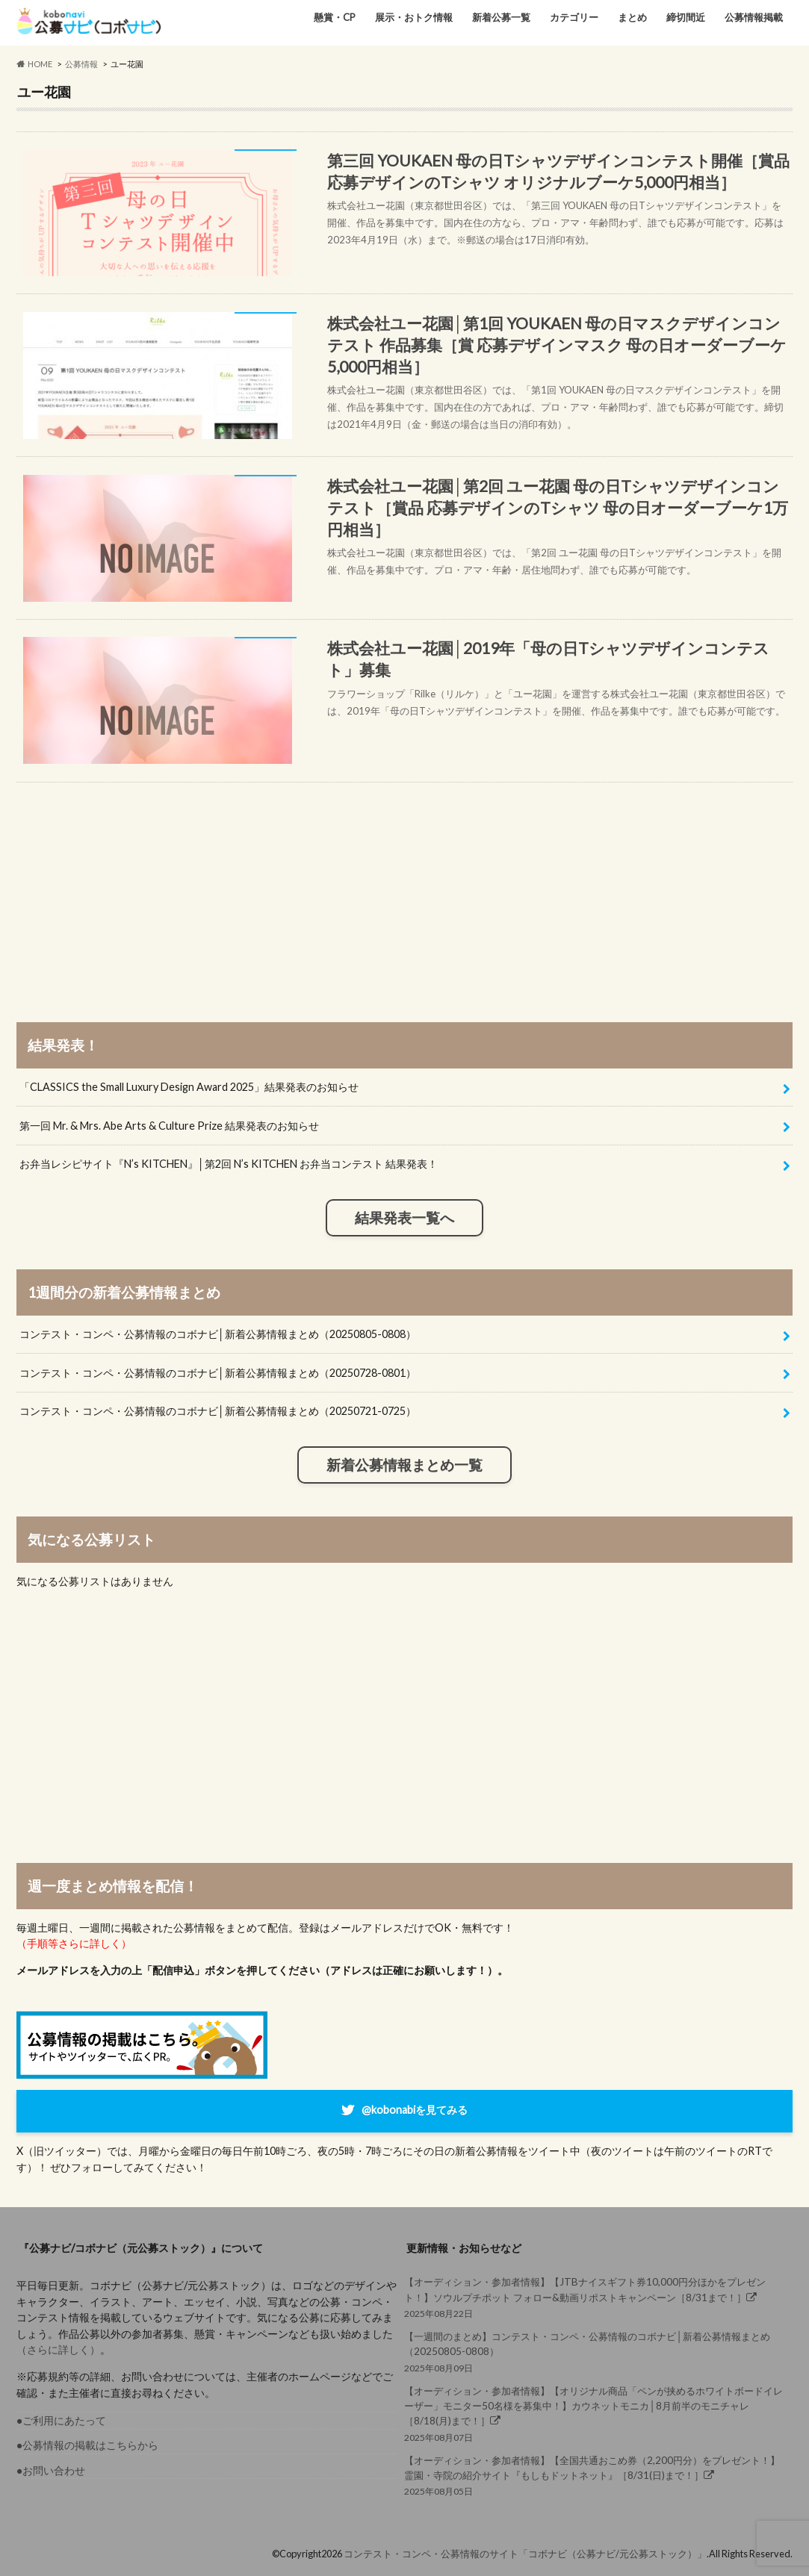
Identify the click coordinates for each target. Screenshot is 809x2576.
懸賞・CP (335, 17)
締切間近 (685, 17)
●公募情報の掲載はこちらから (87, 2445)
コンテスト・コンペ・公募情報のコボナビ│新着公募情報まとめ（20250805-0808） (217, 1334)
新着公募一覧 (501, 17)
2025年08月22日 (594, 2296)
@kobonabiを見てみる (415, 2109)
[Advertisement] (404, 887)
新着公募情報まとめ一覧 (404, 1465)
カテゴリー (574, 17)
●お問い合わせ (51, 2470)
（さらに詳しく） (58, 2349)
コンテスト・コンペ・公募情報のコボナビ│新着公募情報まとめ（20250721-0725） (217, 1410)
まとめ (632, 17)
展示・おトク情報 (414, 17)
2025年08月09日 (594, 2351)
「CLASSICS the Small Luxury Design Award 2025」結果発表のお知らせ (189, 1086)
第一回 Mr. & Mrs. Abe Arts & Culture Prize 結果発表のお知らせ (169, 1125)
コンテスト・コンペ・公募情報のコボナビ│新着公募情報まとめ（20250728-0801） (217, 1372)
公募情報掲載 (754, 17)
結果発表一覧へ (404, 1218)
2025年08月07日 (594, 2413)
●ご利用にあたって (61, 2420)
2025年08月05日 (594, 2475)
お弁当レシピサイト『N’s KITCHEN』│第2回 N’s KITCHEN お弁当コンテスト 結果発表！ (228, 1163)
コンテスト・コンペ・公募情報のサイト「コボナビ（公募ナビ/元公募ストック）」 (525, 2554)
